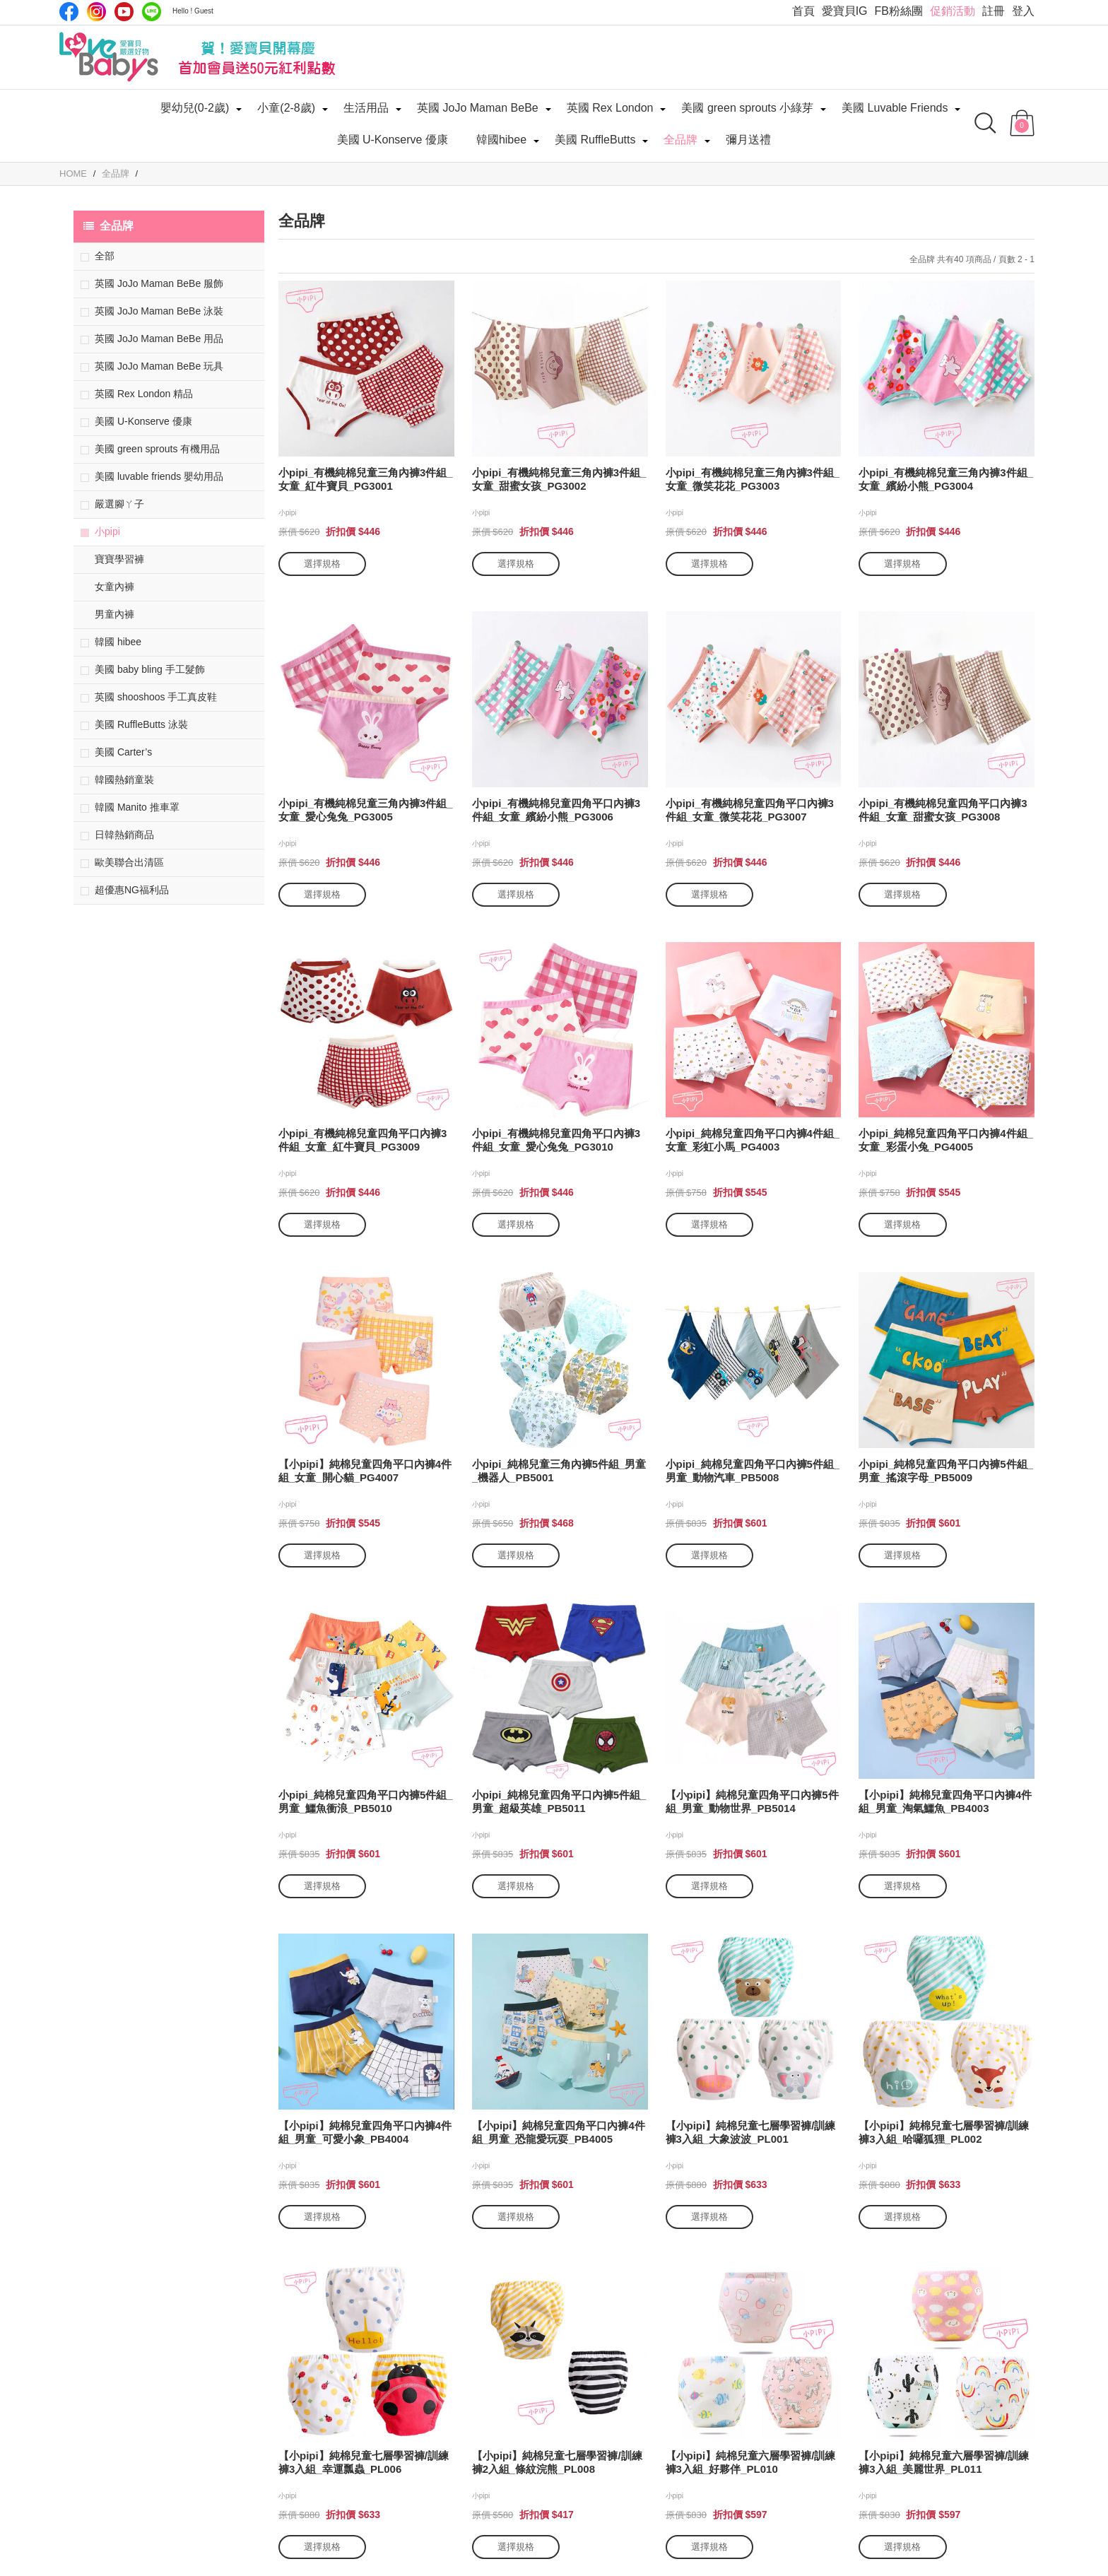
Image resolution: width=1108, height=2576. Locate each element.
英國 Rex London (610, 108)
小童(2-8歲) (286, 108)
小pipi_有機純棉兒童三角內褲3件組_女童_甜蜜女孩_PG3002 (559, 479)
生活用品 (366, 108)
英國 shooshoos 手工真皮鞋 (156, 696)
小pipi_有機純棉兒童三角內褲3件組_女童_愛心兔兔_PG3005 (365, 810)
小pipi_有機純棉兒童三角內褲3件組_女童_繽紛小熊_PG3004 (946, 479)
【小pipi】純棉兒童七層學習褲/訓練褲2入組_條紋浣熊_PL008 (557, 2462)
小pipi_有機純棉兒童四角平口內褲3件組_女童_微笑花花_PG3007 (750, 810)
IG (96, 11)
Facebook (68, 11)
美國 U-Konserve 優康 (392, 140)
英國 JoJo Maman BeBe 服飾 (159, 283)
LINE (151, 11)
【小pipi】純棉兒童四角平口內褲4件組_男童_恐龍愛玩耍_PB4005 (558, 2132)
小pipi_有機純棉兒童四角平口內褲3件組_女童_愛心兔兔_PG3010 (556, 1140)
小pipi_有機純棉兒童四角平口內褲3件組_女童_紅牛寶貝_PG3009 (362, 1140)
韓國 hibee (118, 641)
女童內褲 (114, 586)
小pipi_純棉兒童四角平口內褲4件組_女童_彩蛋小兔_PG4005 (946, 1140)
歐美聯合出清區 (129, 862)
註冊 (993, 11)
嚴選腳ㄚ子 (119, 504)
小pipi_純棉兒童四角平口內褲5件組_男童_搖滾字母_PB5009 (946, 1470)
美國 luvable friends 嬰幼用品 (159, 476)
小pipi (107, 531)
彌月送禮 (748, 140)
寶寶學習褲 (119, 559)
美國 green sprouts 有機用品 (157, 448)
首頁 (803, 11)
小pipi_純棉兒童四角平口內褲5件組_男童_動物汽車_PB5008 (753, 1470)
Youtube (124, 11)
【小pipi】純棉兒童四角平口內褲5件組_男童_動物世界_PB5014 (752, 1801)
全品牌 (680, 140)
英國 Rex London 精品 (144, 393)
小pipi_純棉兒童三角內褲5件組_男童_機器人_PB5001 (559, 1470)
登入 (1023, 11)
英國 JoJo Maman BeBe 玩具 (159, 366)
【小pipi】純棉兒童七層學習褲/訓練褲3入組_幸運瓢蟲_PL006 (363, 2462)
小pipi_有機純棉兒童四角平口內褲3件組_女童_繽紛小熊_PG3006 (556, 810)
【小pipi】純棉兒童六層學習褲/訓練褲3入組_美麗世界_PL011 (944, 2462)
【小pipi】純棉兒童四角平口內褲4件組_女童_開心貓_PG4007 (365, 1470)
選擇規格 (322, 563)
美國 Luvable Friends (895, 108)
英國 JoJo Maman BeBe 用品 (159, 338)
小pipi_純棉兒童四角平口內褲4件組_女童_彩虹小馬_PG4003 (753, 1140)
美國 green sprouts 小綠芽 (747, 108)
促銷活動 (952, 11)
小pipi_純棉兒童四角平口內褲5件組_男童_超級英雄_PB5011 (559, 1801)
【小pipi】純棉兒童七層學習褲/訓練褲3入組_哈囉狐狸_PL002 (944, 2132)
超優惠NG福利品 (132, 889)
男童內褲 (114, 614)
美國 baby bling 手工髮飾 (150, 669)
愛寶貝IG (845, 11)
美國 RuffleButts (595, 140)
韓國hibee (501, 140)
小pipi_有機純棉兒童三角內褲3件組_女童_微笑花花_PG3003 (753, 479)
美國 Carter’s (123, 752)
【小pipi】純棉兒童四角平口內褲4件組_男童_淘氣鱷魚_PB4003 (945, 1801)
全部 (104, 255)
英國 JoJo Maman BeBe (477, 108)
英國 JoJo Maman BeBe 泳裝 (159, 311)
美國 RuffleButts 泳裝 (141, 724)
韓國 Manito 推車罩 (137, 807)
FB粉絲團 (899, 11)
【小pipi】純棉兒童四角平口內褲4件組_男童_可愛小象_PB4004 (365, 2132)
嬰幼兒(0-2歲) (195, 108)
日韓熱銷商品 (124, 834)
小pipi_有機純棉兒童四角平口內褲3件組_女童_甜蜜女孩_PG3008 (943, 810)
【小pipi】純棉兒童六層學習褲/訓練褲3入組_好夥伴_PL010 (751, 2462)
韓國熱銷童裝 (124, 779)
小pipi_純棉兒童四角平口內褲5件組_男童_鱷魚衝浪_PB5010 (365, 1801)
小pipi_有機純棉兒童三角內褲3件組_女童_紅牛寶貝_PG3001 (365, 479)
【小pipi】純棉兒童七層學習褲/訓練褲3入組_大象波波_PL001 (751, 2132)
